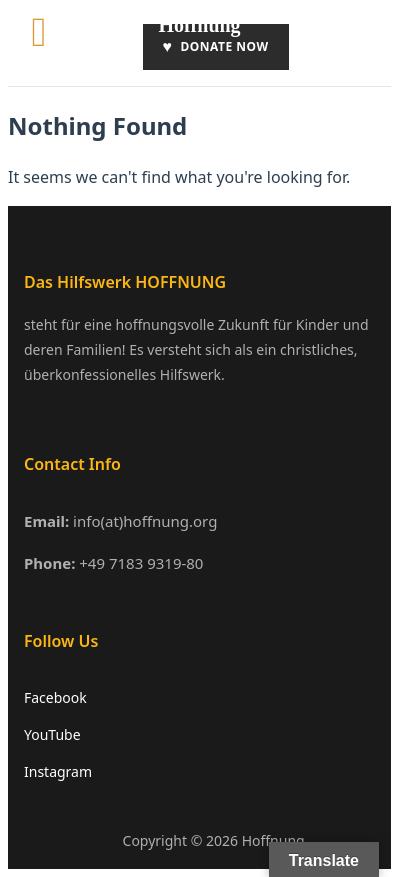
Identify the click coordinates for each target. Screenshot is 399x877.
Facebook (55, 697)
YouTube (52, 734)
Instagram (58, 771)
